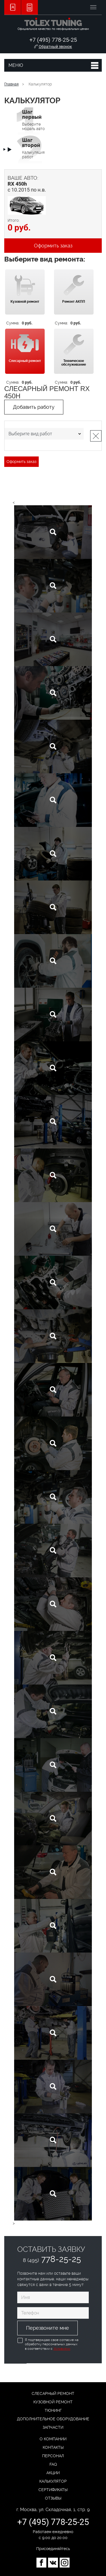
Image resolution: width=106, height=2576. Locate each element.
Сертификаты (53, 2489)
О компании (53, 2439)
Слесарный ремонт (53, 2393)
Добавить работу (34, 407)
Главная (11, 84)
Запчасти (53, 2427)
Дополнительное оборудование (53, 2419)
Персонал (53, 2456)
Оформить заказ (53, 246)
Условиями (61, 2349)
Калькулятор (53, 2481)
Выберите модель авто (33, 120)
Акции (53, 2472)
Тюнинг (53, 2410)
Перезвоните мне (47, 2328)
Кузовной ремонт (53, 2402)
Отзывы (53, 2498)
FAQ (53, 2464)
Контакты (53, 2447)
